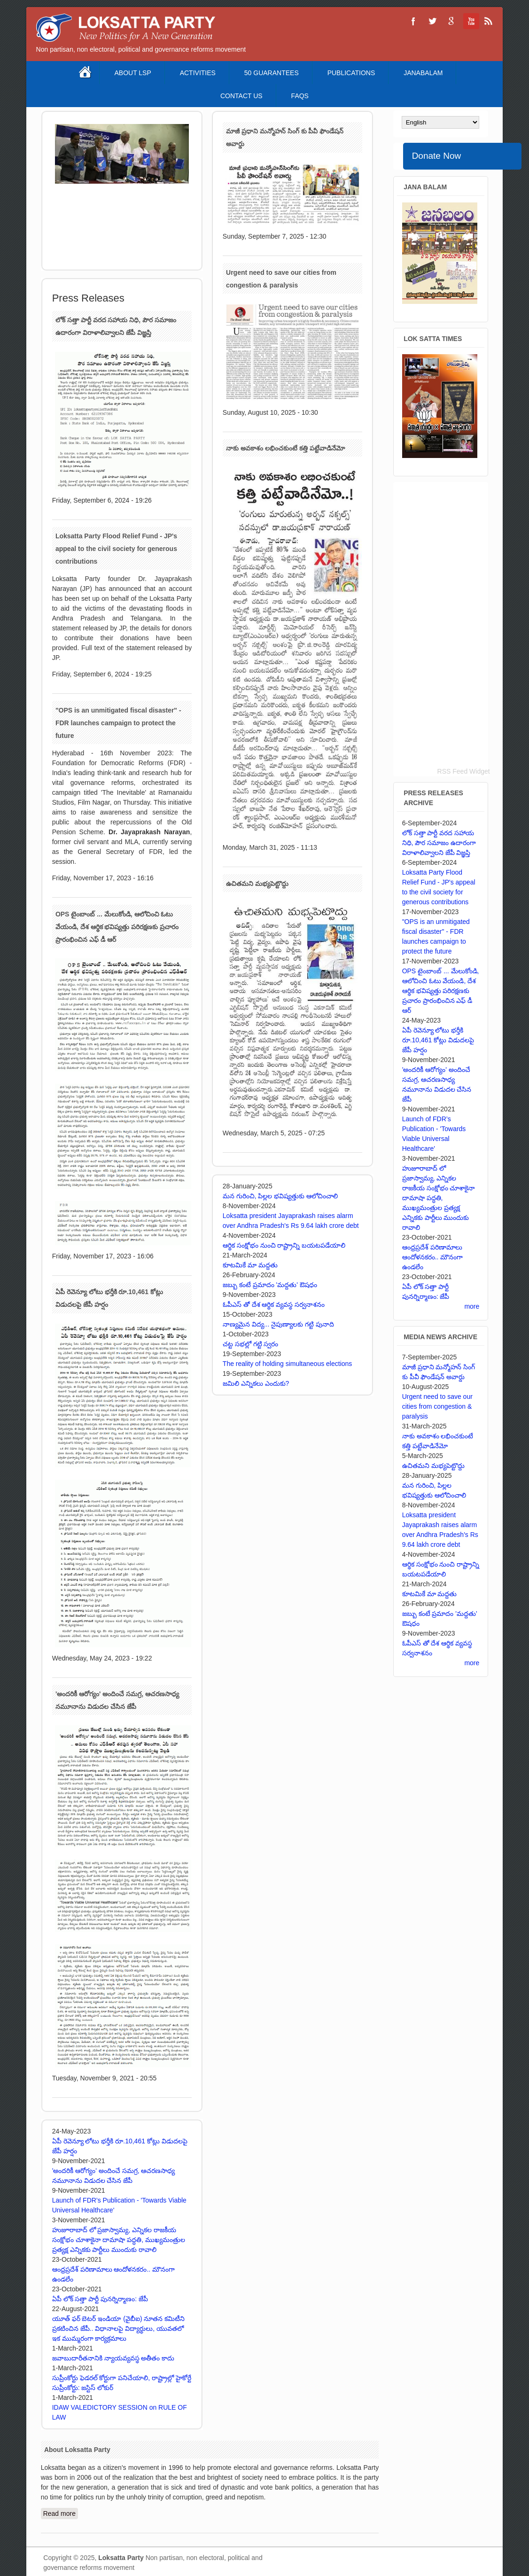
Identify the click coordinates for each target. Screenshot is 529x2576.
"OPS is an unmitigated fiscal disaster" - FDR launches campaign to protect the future (118, 722)
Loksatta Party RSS (488, 21)
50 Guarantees (271, 73)
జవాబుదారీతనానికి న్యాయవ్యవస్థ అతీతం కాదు (113, 2358)
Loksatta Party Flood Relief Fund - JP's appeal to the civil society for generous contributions (116, 548)
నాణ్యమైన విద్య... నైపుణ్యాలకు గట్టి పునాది (278, 1324)
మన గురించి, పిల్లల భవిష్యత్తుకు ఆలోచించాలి (280, 1196)
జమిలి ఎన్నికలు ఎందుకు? (256, 1383)
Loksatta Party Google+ (451, 21)
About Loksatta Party (77, 2449)
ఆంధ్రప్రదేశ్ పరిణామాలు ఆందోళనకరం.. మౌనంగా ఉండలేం (432, 1257)
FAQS (300, 96)
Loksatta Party (120, 2557)
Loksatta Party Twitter (432, 21)
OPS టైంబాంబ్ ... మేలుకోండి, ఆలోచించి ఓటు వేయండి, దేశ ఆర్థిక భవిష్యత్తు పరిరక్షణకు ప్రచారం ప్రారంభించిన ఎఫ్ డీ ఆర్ (117, 926)
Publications (351, 73)
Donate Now (436, 156)
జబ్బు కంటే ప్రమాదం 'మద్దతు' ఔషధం (270, 1284)
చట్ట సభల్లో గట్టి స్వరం (251, 1344)
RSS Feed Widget (463, 771)
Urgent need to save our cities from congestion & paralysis (437, 1406)
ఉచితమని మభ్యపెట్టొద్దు (257, 883)
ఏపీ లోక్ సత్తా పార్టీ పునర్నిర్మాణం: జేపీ (100, 2299)
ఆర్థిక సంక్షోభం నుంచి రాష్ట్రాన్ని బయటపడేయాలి (284, 1245)
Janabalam (423, 73)
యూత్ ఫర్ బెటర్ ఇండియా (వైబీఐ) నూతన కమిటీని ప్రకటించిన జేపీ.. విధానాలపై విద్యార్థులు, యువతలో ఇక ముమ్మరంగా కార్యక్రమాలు (118, 2328)
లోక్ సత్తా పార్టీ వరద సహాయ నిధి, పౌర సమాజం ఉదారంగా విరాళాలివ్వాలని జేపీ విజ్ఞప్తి (439, 842)
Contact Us (241, 96)
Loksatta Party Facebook (413, 21)
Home (86, 72)
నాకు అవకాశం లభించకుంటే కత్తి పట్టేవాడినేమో (285, 448)
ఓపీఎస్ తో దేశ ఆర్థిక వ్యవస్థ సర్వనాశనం (274, 1304)
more (471, 1306)
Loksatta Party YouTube (469, 21)
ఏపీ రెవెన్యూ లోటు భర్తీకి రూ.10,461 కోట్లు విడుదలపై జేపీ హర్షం (438, 1040)
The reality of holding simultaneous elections (287, 1363)
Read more (60, 2513)
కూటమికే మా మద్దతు (250, 1265)
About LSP (132, 73)
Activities (198, 73)
